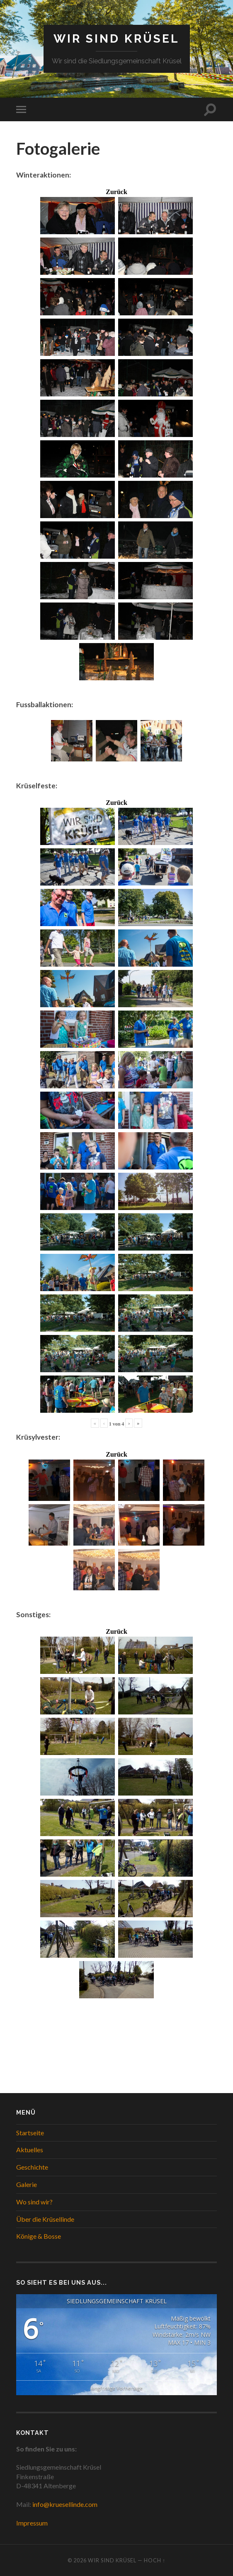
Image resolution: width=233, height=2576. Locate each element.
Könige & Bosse (38, 2236)
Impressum (32, 2523)
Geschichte (32, 2167)
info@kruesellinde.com (64, 2504)
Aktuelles (29, 2150)
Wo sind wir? (34, 2202)
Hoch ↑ (154, 2560)
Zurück (116, 192)
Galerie (26, 2184)
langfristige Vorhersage (117, 2388)
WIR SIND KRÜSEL (116, 39)
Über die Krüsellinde (45, 2219)
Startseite (30, 2133)
